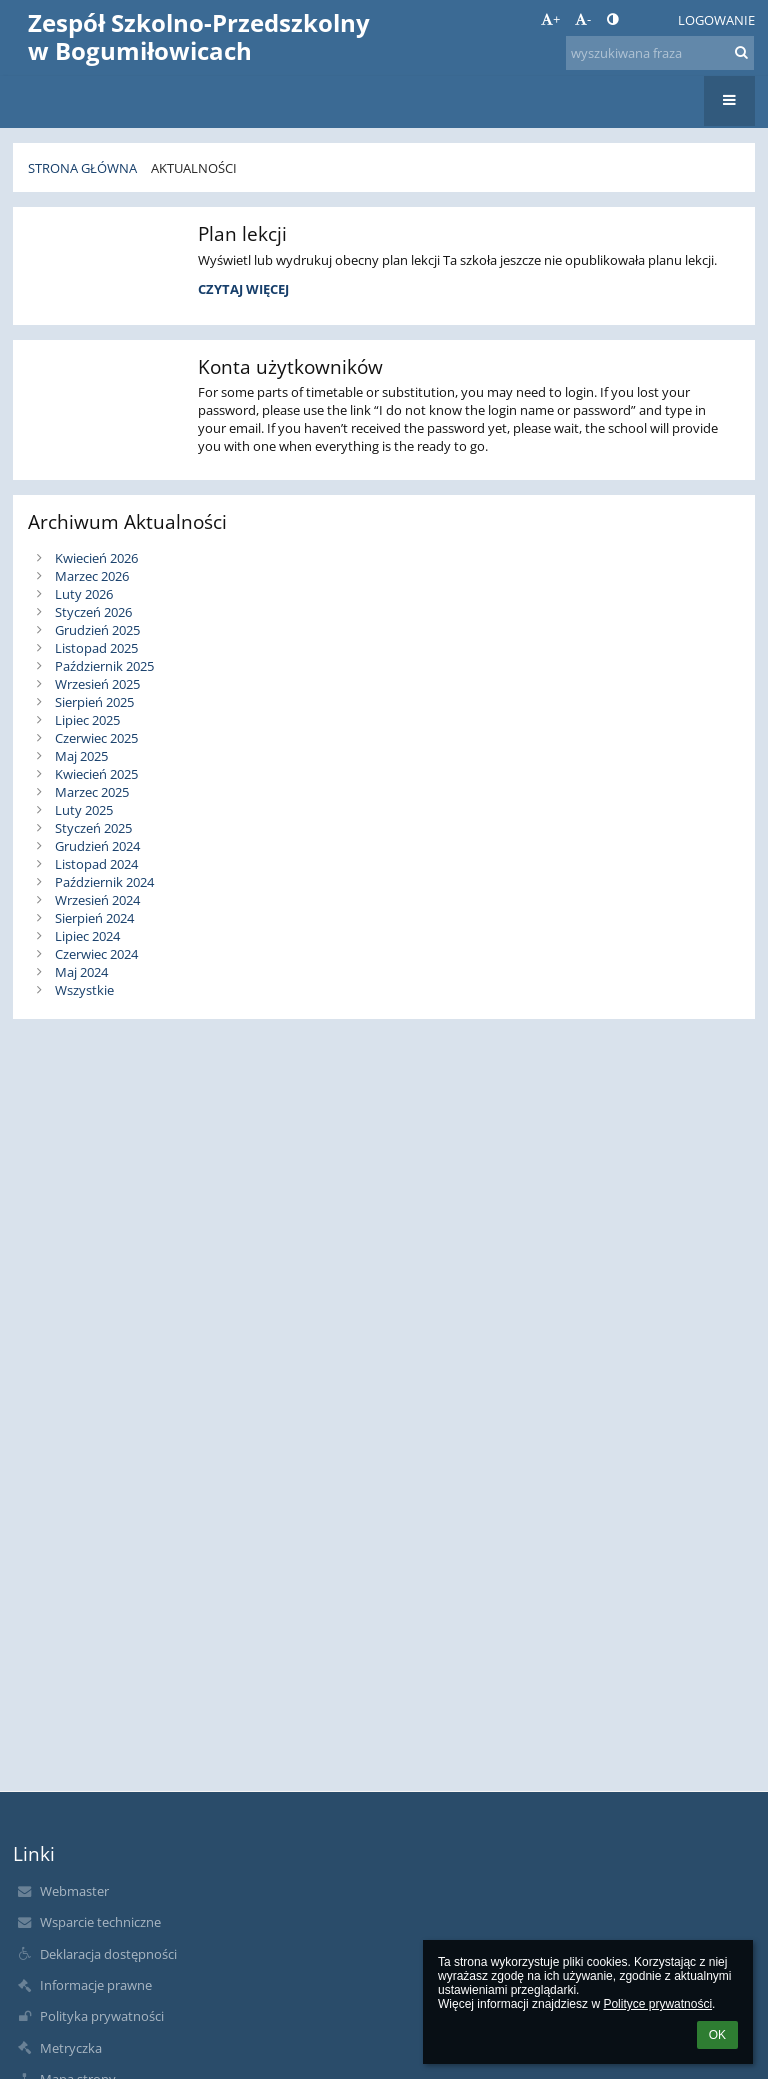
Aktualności (194, 168)
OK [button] (717, 2035)
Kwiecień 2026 (96, 558)
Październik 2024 (104, 882)
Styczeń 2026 (93, 612)
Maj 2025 (81, 756)
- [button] (583, 19)
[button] (649, 20)
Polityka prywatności (102, 2016)
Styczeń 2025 (93, 828)
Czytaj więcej (243, 292)
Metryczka (71, 2048)
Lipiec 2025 (87, 720)
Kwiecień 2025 (96, 774)
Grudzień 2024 (97, 846)
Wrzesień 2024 (97, 900)
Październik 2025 (104, 666)
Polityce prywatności (657, 2004)
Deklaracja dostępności (108, 1954)
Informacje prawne (96, 1985)
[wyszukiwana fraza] (660, 53)
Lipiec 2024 (87, 936)
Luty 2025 (84, 810)
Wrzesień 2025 (97, 684)
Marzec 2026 (92, 576)
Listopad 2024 (96, 864)
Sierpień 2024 (94, 918)
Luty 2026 (84, 594)
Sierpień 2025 (94, 702)
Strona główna (82, 168)
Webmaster (74, 1891)
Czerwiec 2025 (96, 738)
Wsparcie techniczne (100, 1922)
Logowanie (716, 20)
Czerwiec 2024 (96, 954)
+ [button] (550, 19)
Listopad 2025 (96, 648)
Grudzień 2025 (97, 630)
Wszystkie (84, 990)
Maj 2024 (81, 972)
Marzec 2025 (92, 792)
